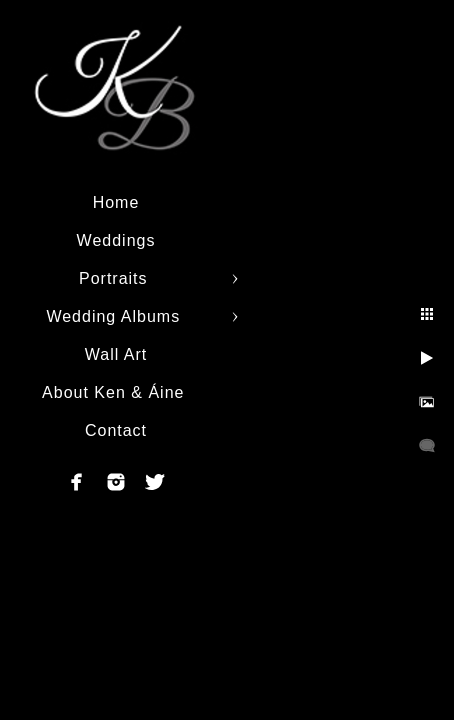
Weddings (116, 240)
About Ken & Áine (116, 392)
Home (116, 202)
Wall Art (116, 354)
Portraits (116, 278)
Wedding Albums (115, 316)
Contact (116, 430)
